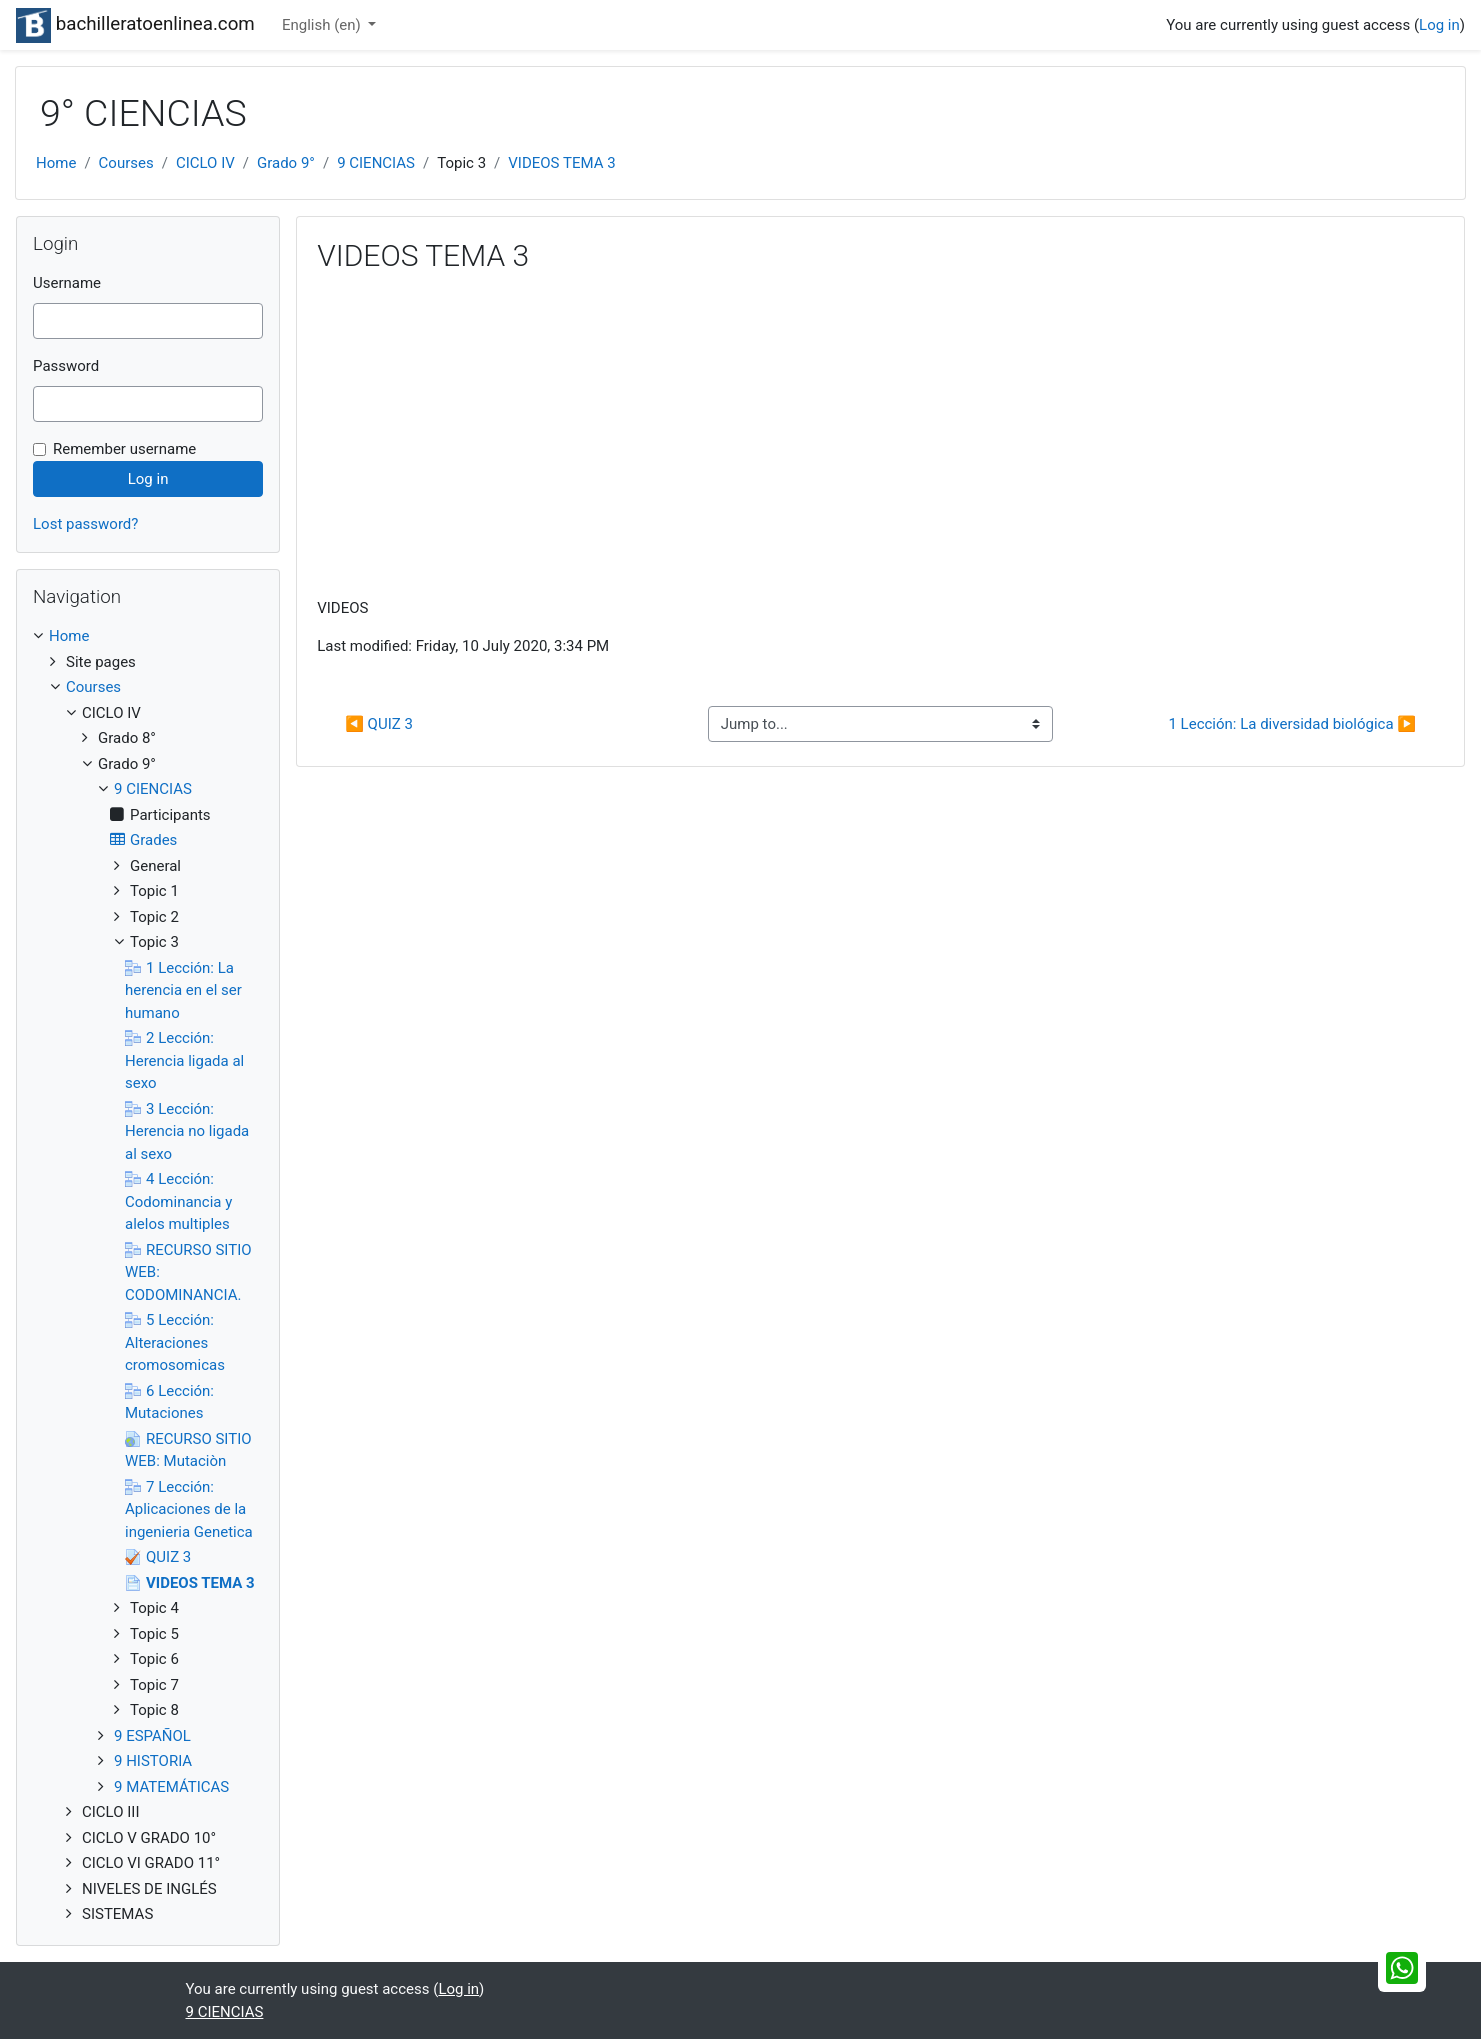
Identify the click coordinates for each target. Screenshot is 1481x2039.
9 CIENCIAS (376, 163)
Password (66, 366)
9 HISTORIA (153, 1761)
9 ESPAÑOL (152, 1736)
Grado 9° (286, 163)
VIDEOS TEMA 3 (561, 163)
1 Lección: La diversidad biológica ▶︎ (1292, 724)
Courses (126, 163)
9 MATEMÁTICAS (171, 1787)
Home (56, 163)
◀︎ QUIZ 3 (379, 724)
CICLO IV (205, 163)
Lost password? (85, 524)
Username (67, 283)
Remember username (124, 449)
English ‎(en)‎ (323, 25)
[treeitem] (148, 636)
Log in (1439, 25)
